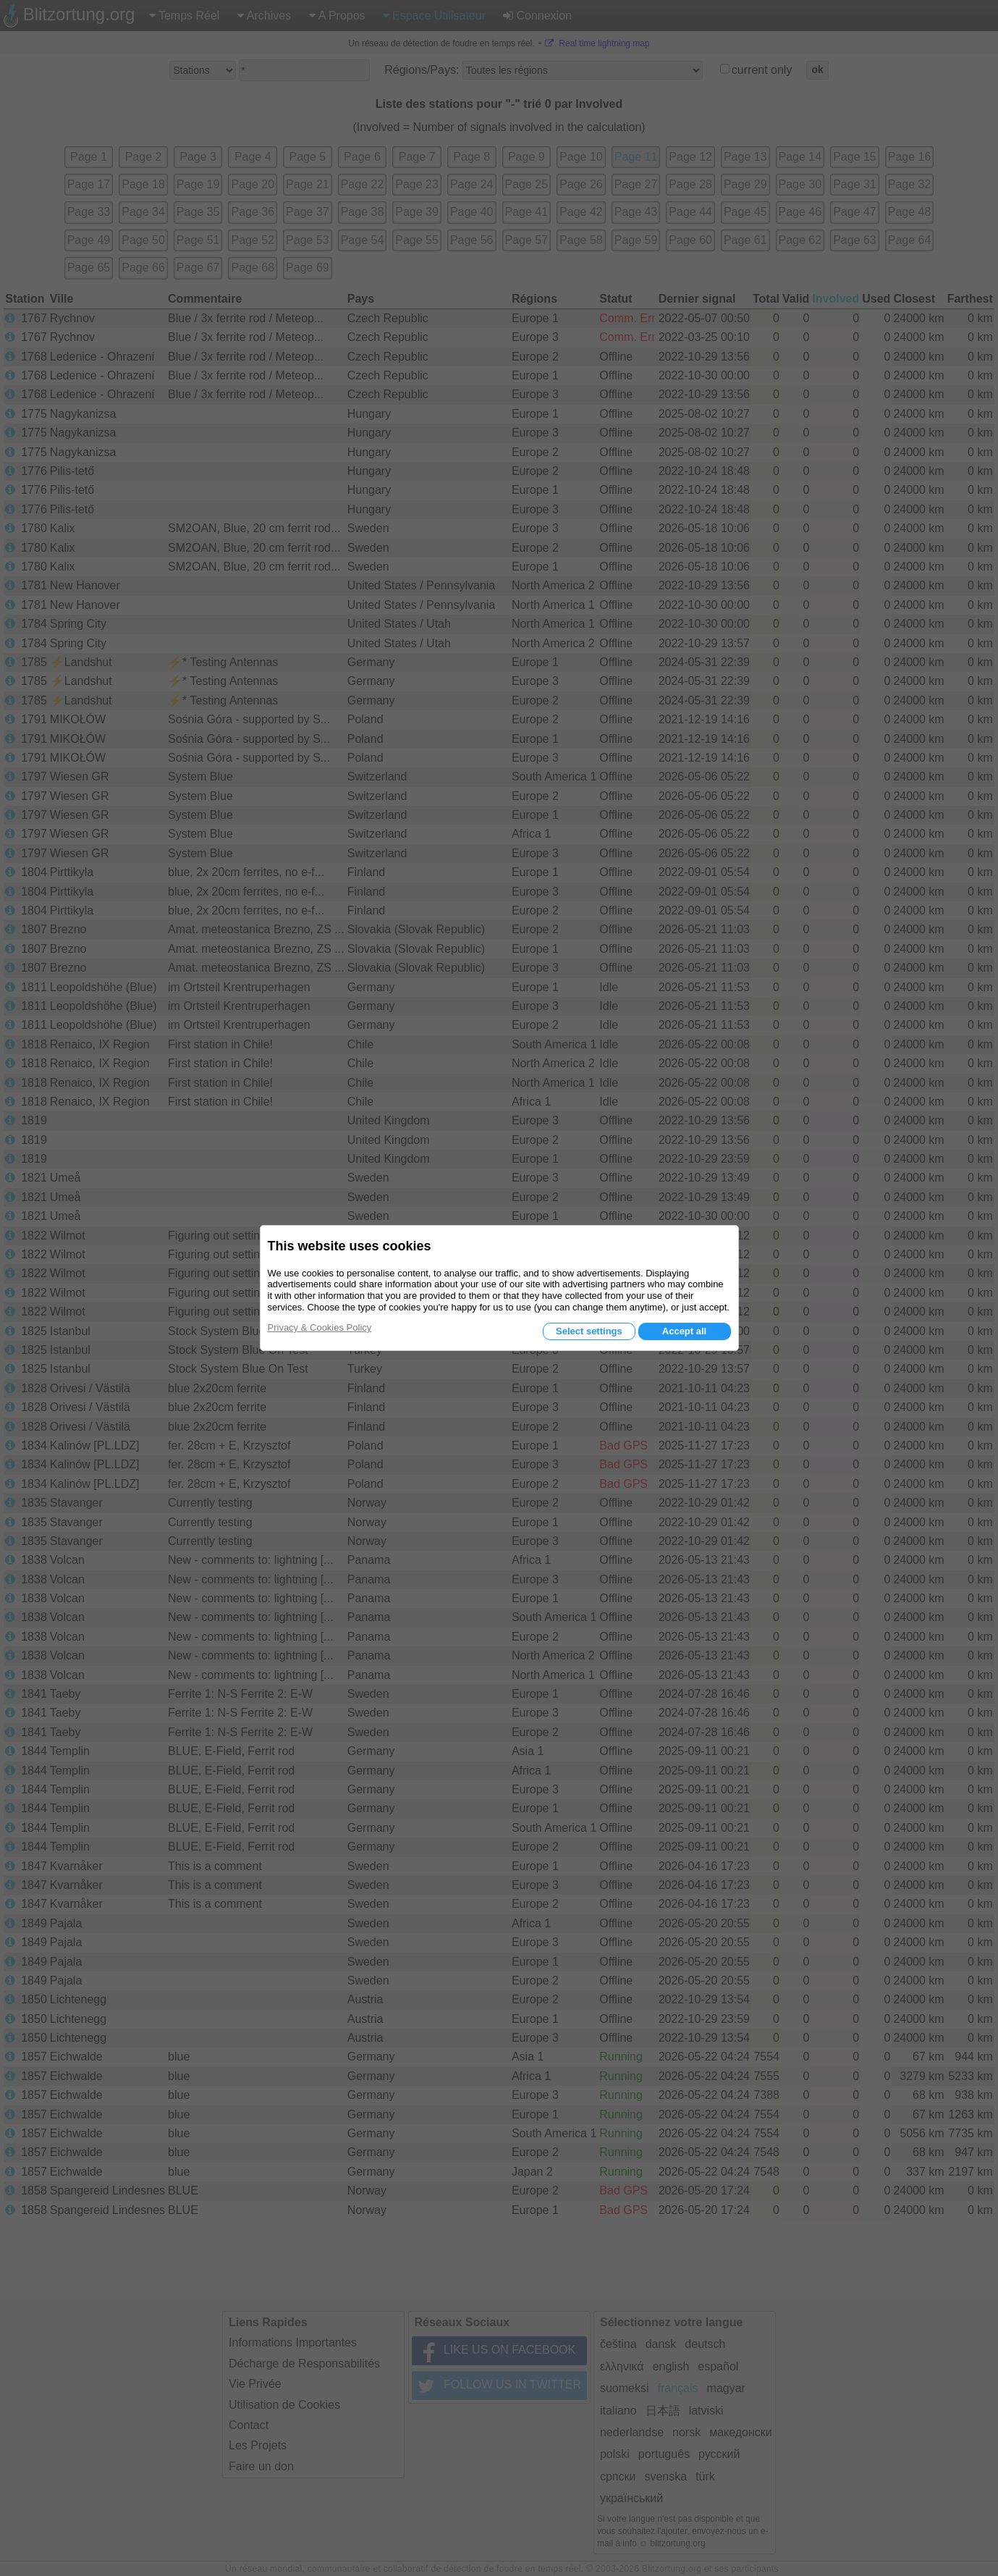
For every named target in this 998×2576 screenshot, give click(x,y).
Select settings (589, 1331)
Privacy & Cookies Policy (320, 1327)
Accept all (684, 1331)
